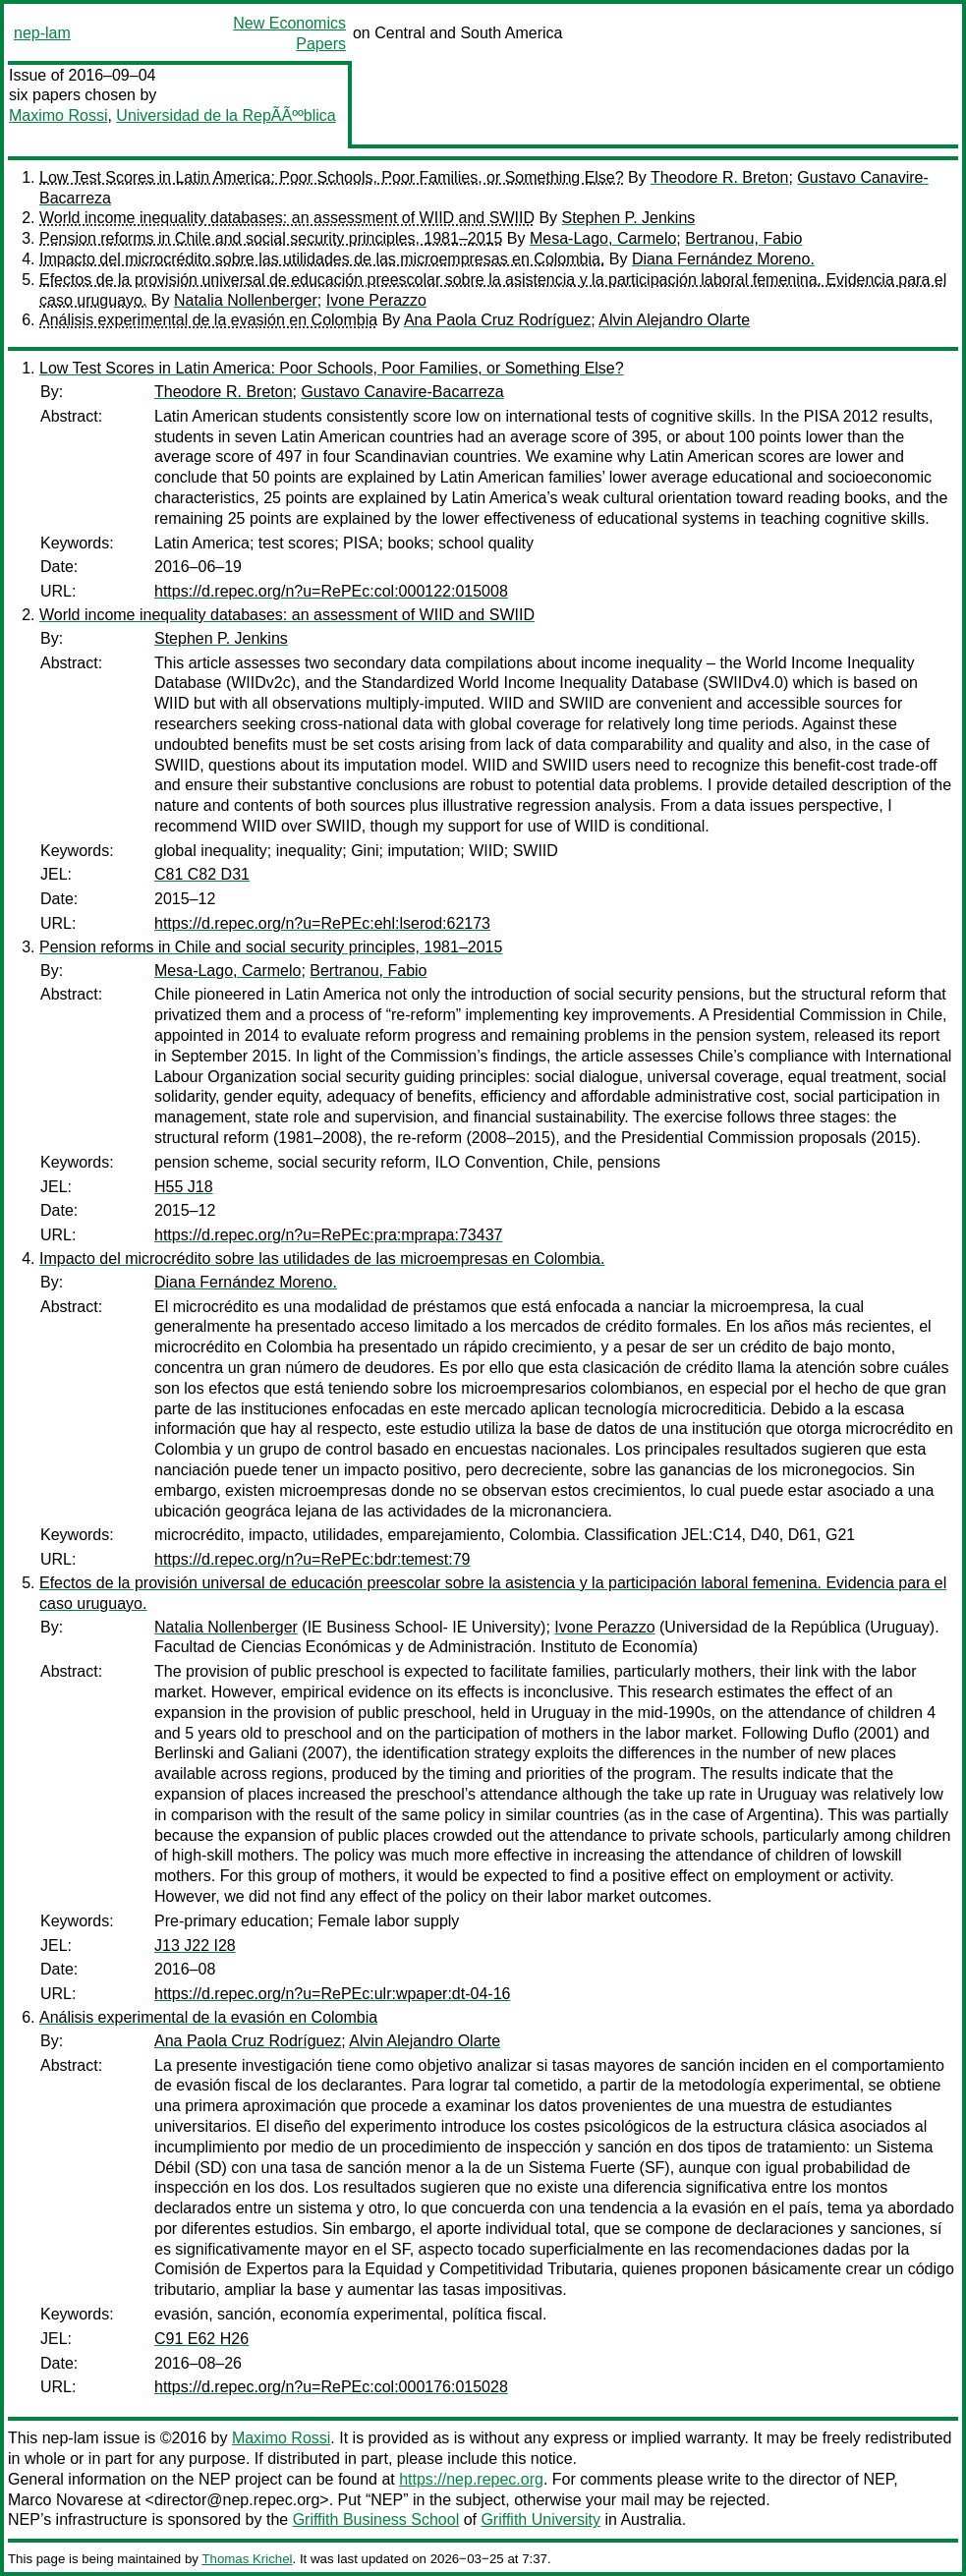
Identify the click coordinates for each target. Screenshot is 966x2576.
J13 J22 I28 (195, 1945)
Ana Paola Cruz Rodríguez (497, 320)
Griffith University (540, 2519)
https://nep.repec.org (471, 2479)
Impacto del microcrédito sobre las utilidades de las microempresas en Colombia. (321, 259)
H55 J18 (183, 1186)
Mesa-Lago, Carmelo (603, 238)
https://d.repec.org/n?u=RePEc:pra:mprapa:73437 (328, 1235)
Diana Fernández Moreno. (723, 259)
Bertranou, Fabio (743, 238)
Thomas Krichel (246, 2558)
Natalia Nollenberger (245, 300)
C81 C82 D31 (202, 874)
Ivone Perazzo (376, 300)
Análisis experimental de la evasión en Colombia (208, 320)
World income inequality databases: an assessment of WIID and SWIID (287, 217)
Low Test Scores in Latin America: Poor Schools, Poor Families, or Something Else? (331, 177)
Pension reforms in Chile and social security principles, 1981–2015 (270, 238)
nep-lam (42, 33)
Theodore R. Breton (720, 177)
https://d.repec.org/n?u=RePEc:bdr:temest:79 (312, 1559)
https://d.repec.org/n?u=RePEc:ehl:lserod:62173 (322, 923)
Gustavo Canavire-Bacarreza (402, 391)
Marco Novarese (65, 2499)
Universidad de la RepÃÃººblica (225, 115)
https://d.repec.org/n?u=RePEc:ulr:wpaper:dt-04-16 (332, 1993)
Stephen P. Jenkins (629, 217)
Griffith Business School (376, 2519)
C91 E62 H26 (201, 2338)
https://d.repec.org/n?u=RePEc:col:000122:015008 (331, 591)
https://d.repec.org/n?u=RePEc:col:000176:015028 (331, 2386)
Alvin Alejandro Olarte (674, 320)
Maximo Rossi (58, 115)
